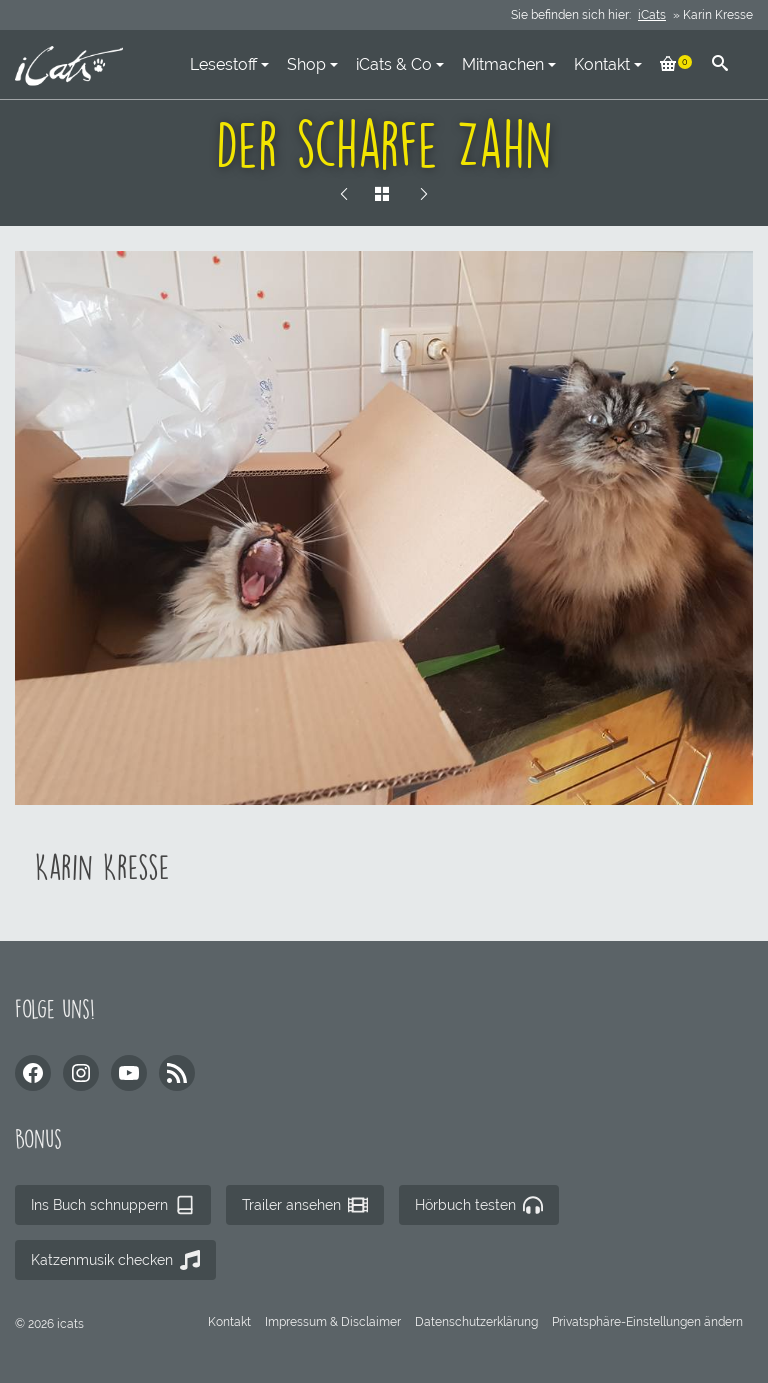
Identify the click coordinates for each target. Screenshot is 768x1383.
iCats (652, 15)
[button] (647, 1322)
